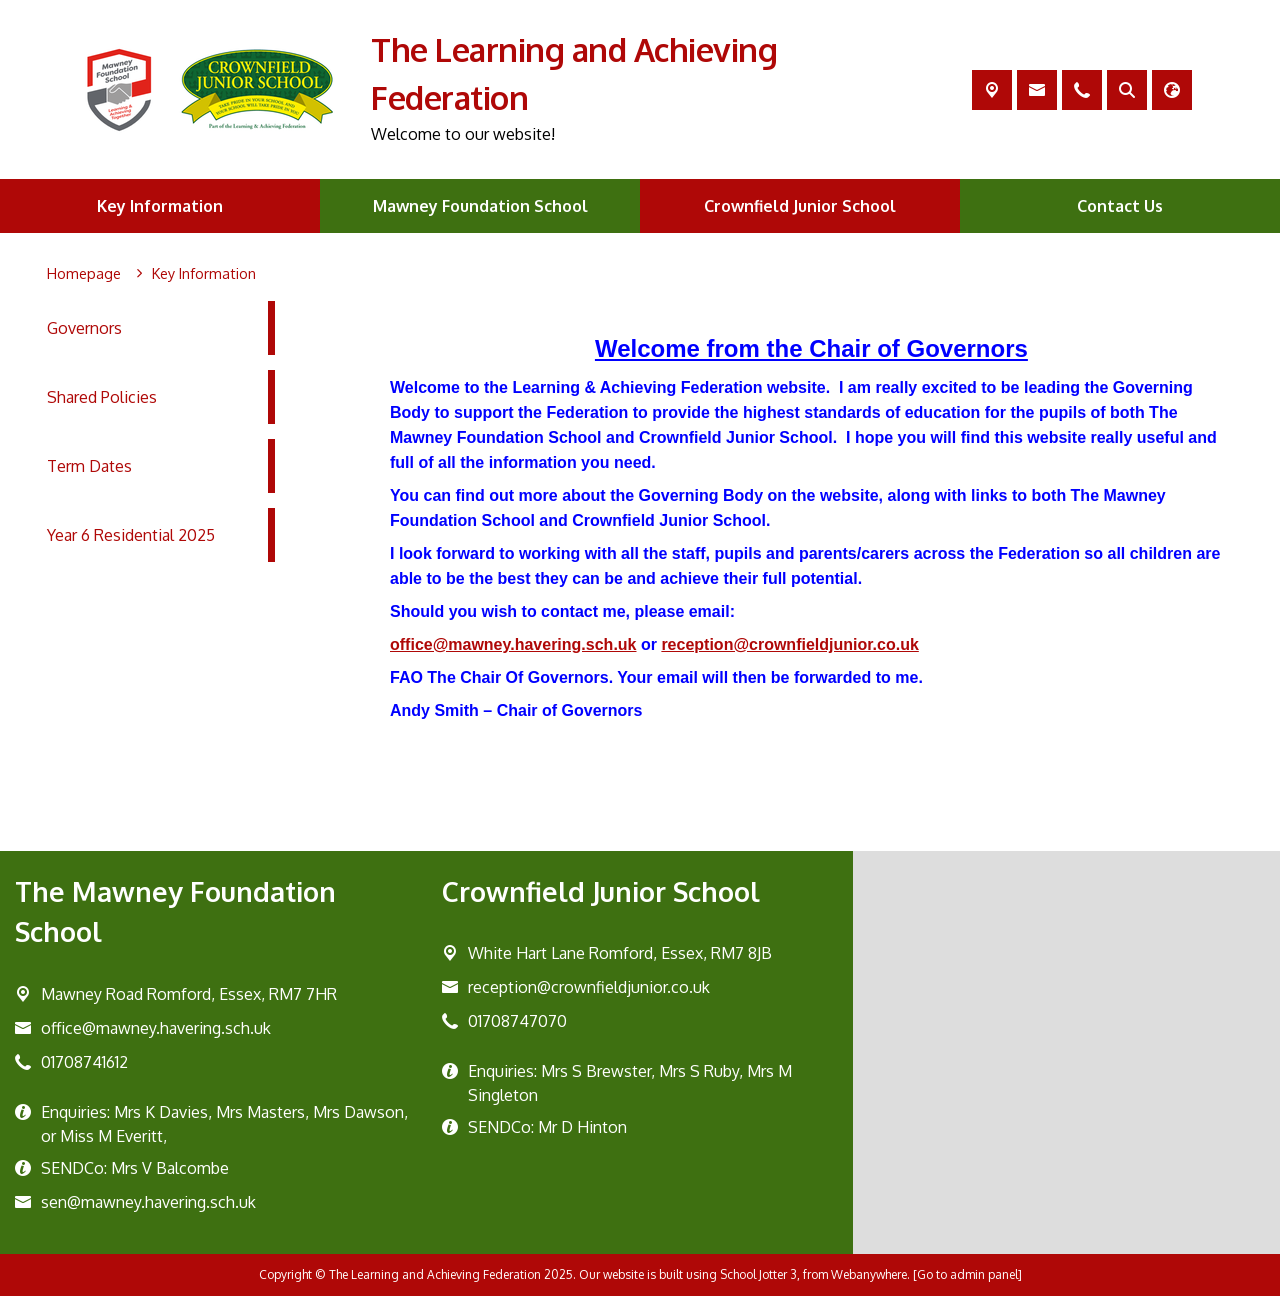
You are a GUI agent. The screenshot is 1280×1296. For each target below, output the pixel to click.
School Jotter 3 (758, 1274)
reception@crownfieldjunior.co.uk (790, 644)
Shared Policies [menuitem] (102, 397)
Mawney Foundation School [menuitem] (480, 206)
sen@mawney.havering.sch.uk (148, 1202)
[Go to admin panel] (967, 1274)
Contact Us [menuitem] (1120, 206)
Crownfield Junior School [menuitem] (800, 206)
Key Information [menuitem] (160, 206)
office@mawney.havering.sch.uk (513, 644)
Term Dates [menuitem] (89, 466)
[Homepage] (84, 274)
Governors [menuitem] (84, 328)
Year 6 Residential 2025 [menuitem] (131, 535)
